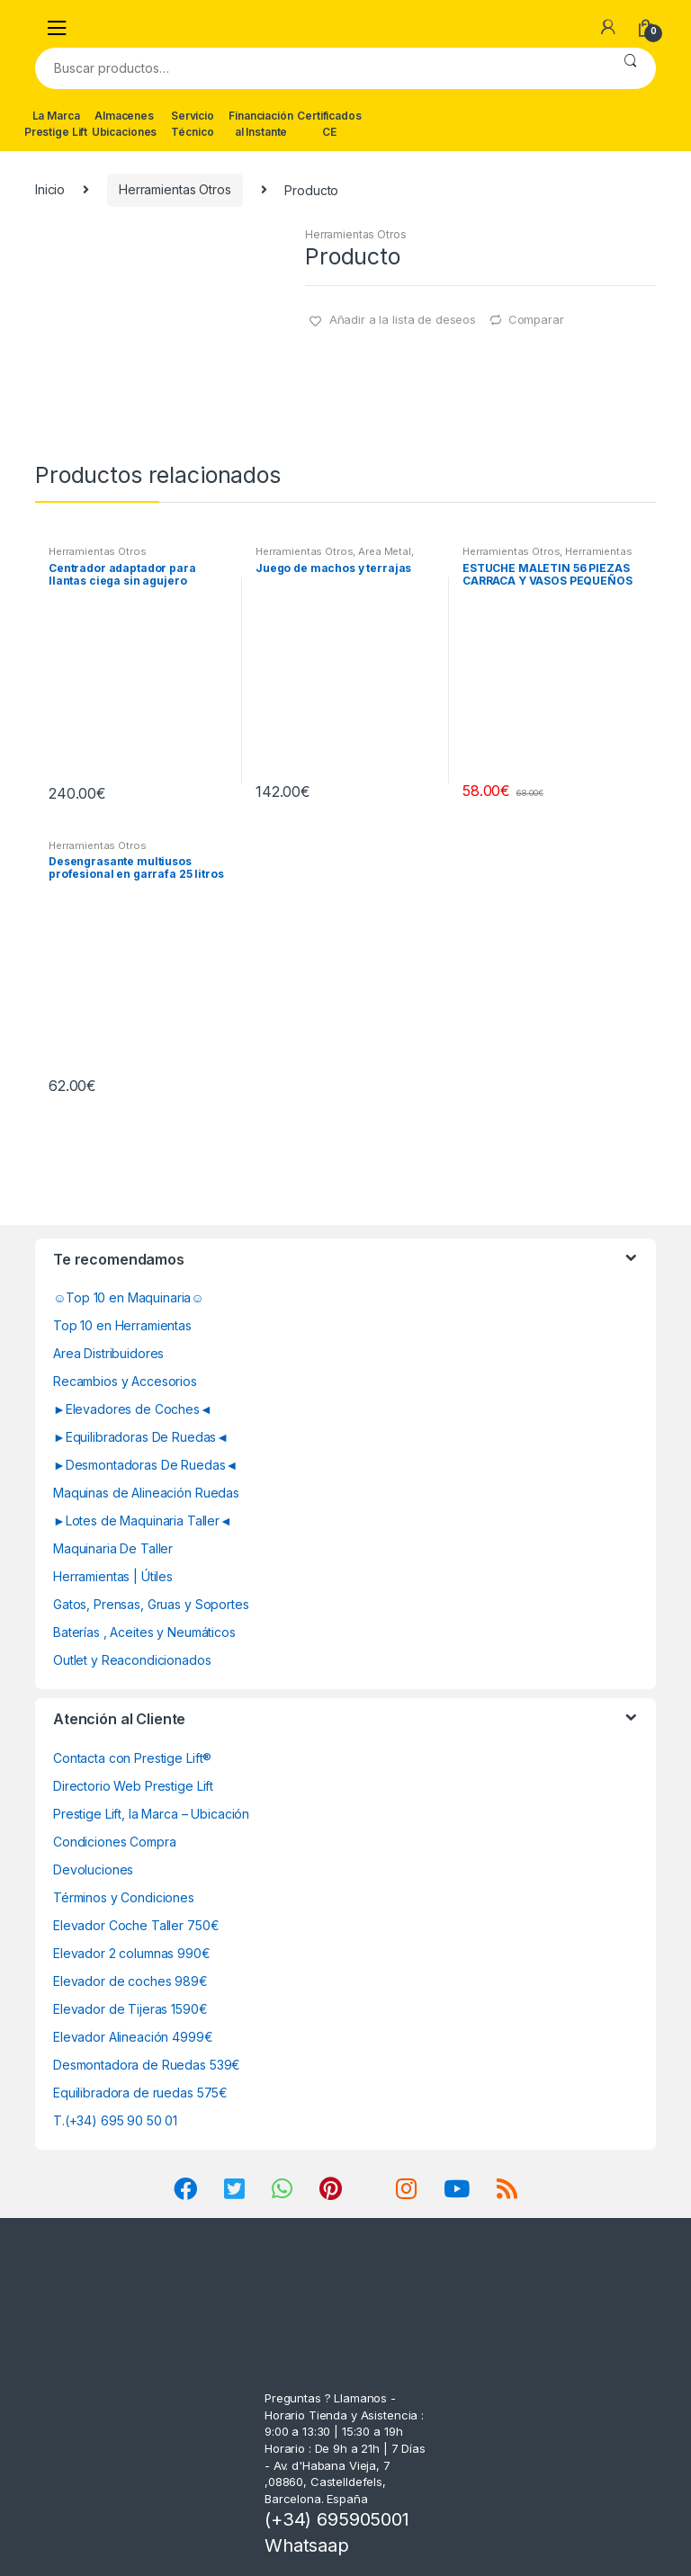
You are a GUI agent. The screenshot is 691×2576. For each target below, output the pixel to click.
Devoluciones (93, 1869)
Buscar (630, 68)
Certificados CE (329, 124)
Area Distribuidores (108, 1353)
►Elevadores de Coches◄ (132, 1409)
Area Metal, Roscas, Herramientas (335, 556)
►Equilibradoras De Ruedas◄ (141, 1437)
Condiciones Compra (114, 1841)
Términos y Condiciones (123, 1897)
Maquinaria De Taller (113, 1548)
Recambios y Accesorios (125, 1381)
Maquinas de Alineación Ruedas (146, 1492)
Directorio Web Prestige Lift (133, 1785)
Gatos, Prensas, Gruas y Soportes (151, 1604)
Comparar (536, 319)
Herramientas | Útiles (113, 1576)
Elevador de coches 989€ (130, 1981)
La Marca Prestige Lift (55, 124)
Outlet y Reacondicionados (132, 1660)
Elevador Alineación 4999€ (133, 2036)
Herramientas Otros (174, 189)
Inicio (50, 189)
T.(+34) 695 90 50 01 (115, 2120)
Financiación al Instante (260, 124)
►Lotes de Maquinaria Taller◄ (142, 1520)
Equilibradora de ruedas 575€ (140, 2092)
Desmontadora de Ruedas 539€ (146, 2064)
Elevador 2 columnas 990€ (132, 1953)
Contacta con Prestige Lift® (132, 1758)
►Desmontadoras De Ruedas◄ (145, 1464)
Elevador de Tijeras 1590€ (130, 2009)
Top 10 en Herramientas (122, 1325)
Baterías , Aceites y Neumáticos (144, 1632)
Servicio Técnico (192, 124)
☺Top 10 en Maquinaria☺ (128, 1297)
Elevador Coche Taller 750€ (136, 1925)
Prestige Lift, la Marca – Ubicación (151, 1813)
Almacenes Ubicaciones (124, 124)
